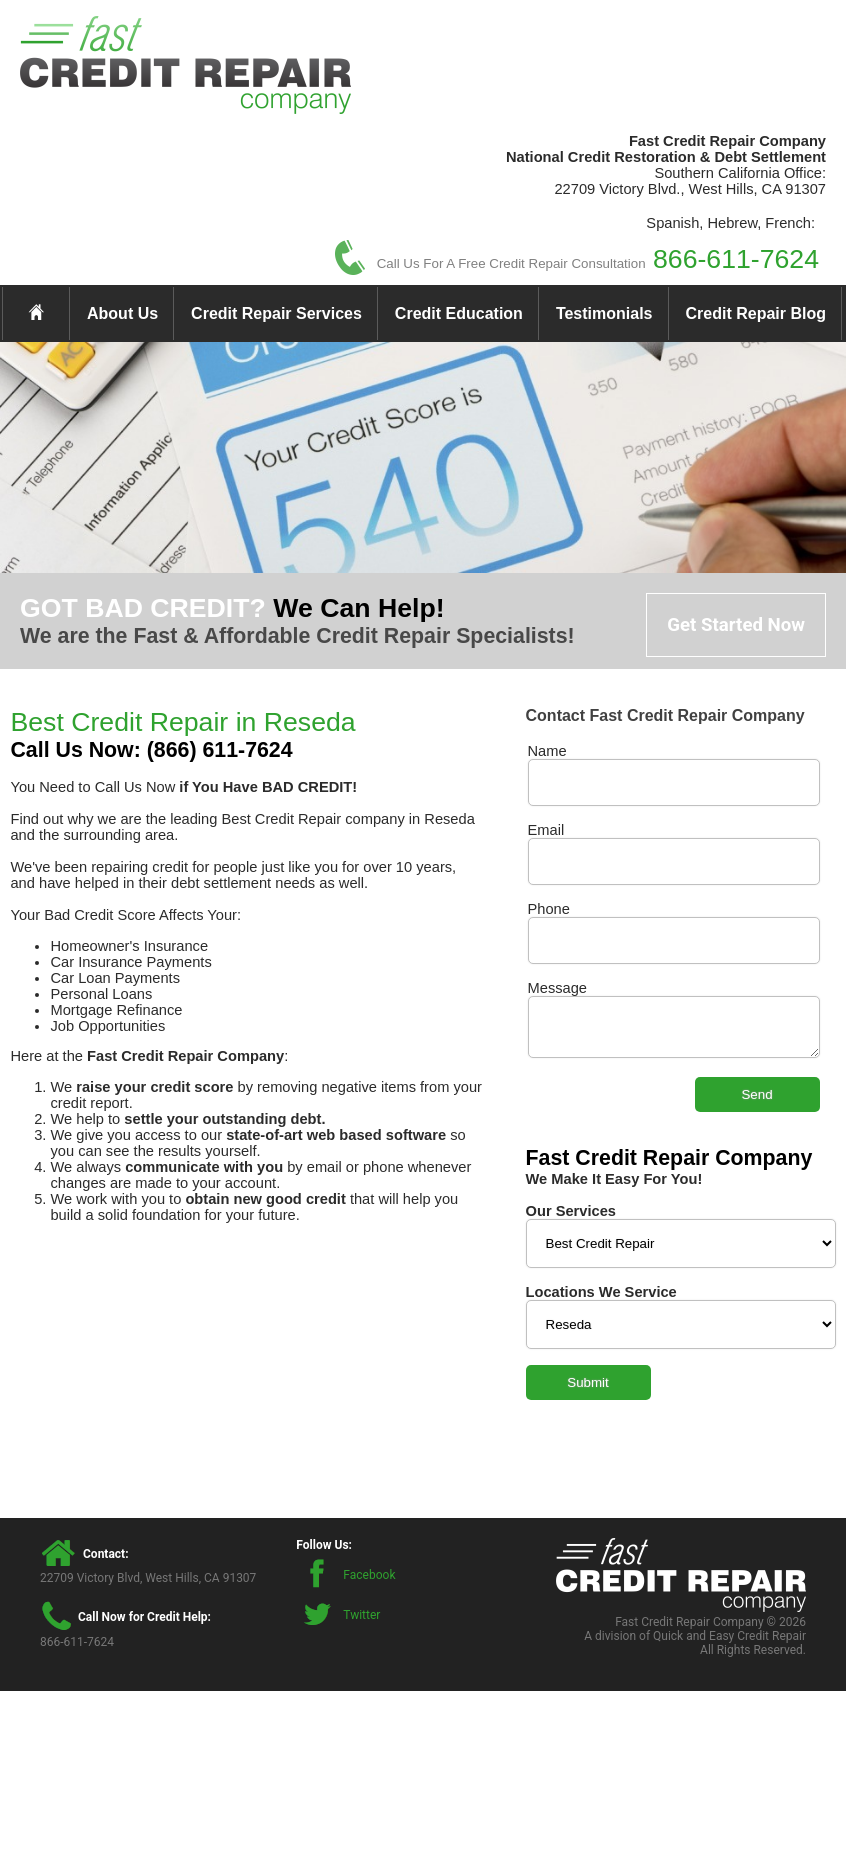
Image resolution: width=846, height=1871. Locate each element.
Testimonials (604, 313)
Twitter (361, 1615)
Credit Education (459, 313)
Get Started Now (736, 625)
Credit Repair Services (276, 313)
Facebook (369, 1575)
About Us (122, 313)
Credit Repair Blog (756, 313)
